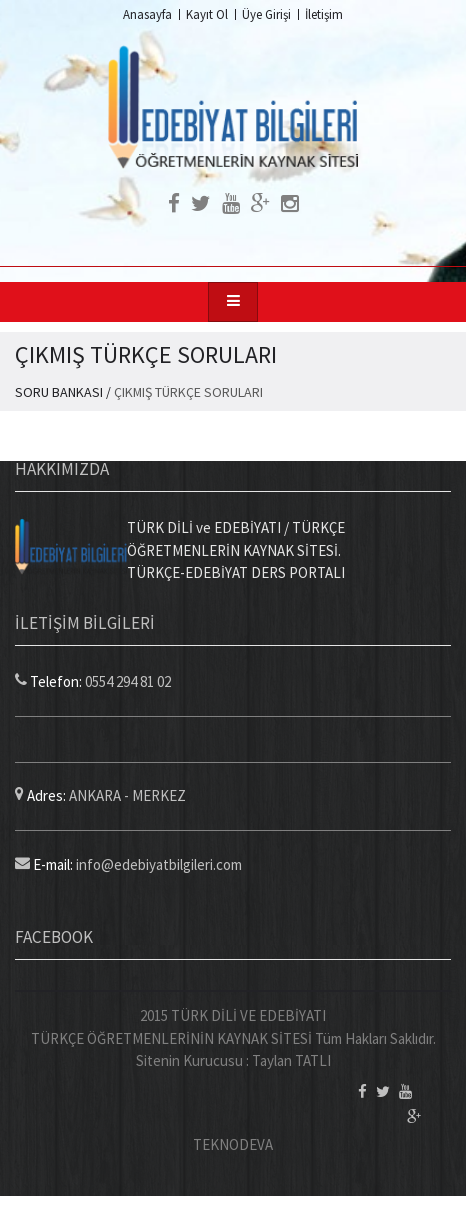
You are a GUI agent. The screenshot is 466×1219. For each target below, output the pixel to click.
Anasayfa (147, 14)
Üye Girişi (266, 14)
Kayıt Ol (207, 14)
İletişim (324, 14)
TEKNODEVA (233, 1144)
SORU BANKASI (59, 392)
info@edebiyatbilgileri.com (159, 864)
